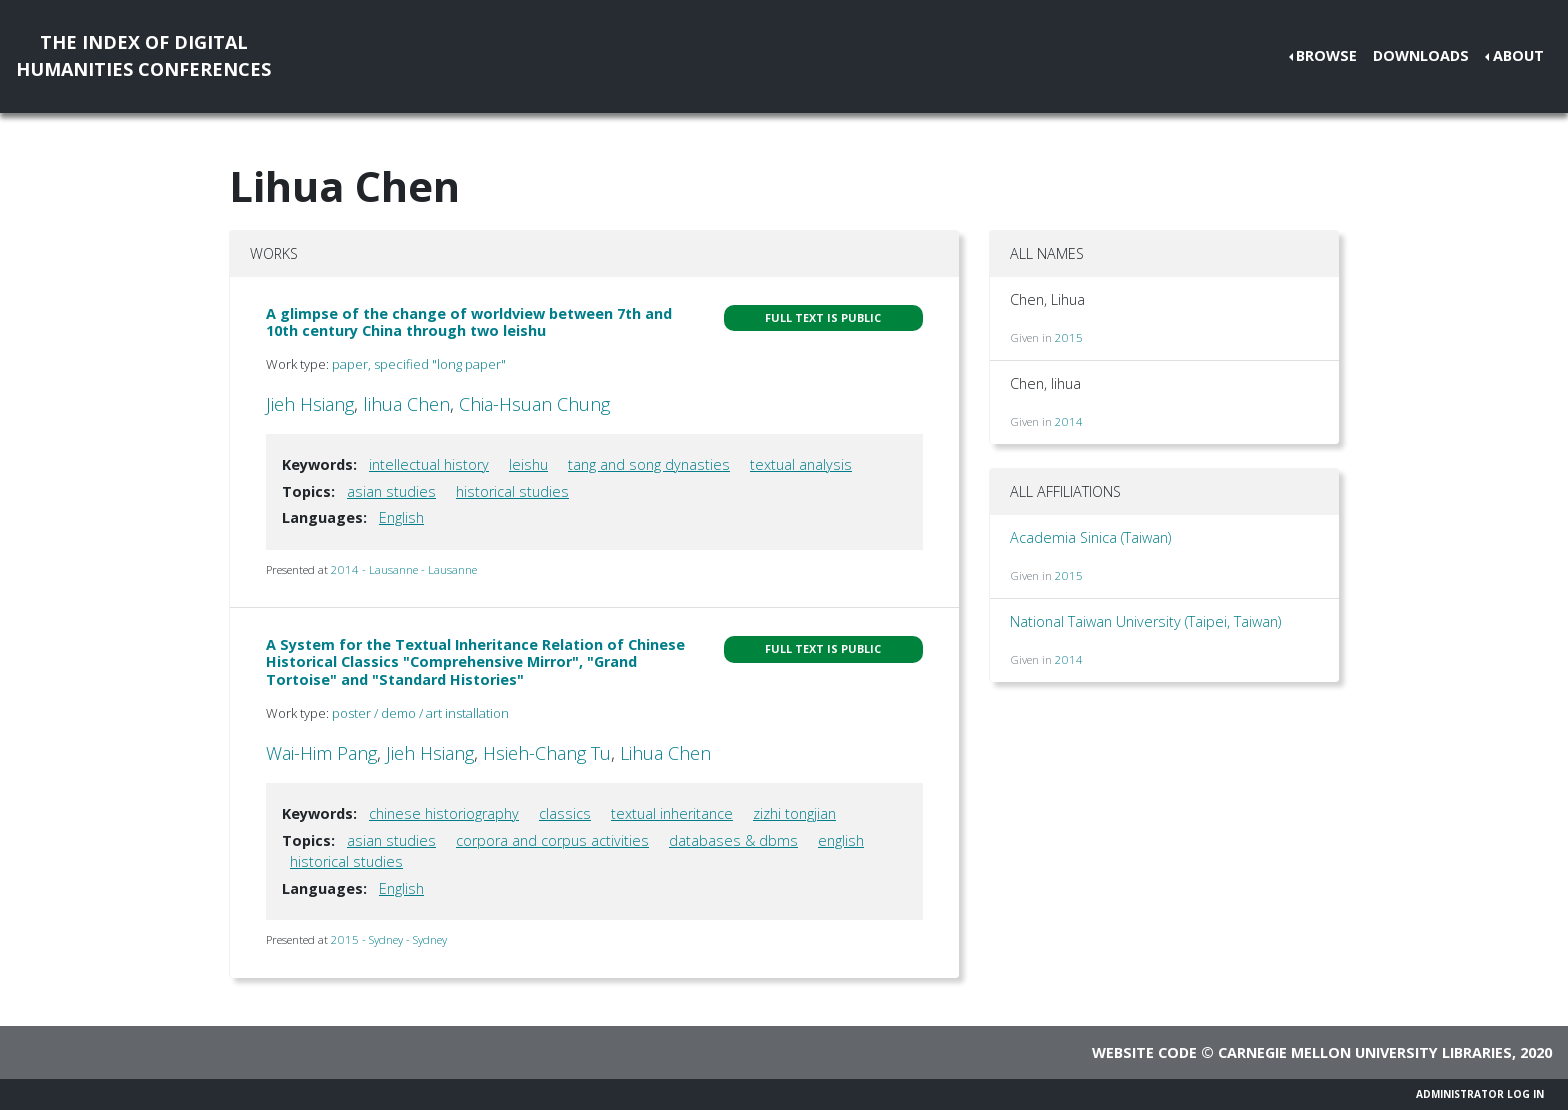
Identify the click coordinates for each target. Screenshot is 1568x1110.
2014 (1069, 421)
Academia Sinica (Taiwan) (1090, 537)
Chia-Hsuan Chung (534, 404)
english (841, 840)
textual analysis (801, 464)
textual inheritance (672, 813)
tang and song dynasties (649, 464)
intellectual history (429, 464)
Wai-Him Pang (321, 753)
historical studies (512, 491)
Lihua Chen (665, 753)
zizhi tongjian (794, 813)
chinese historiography (444, 813)
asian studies (391, 491)
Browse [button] (1326, 55)
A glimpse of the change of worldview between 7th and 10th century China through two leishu (469, 322)
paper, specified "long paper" (419, 364)
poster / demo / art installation (420, 713)
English (401, 517)
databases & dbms (733, 840)
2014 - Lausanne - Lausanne (404, 569)
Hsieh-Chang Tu (547, 753)
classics (565, 813)
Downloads (1421, 55)
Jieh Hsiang (310, 404)
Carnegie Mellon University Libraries (1365, 1052)
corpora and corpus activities (552, 840)
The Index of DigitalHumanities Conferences (143, 55)
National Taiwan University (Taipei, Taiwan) (1145, 621)
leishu (528, 464)
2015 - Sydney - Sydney (389, 939)
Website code (1144, 1052)
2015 (1069, 337)
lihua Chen (406, 404)
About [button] (1518, 55)
